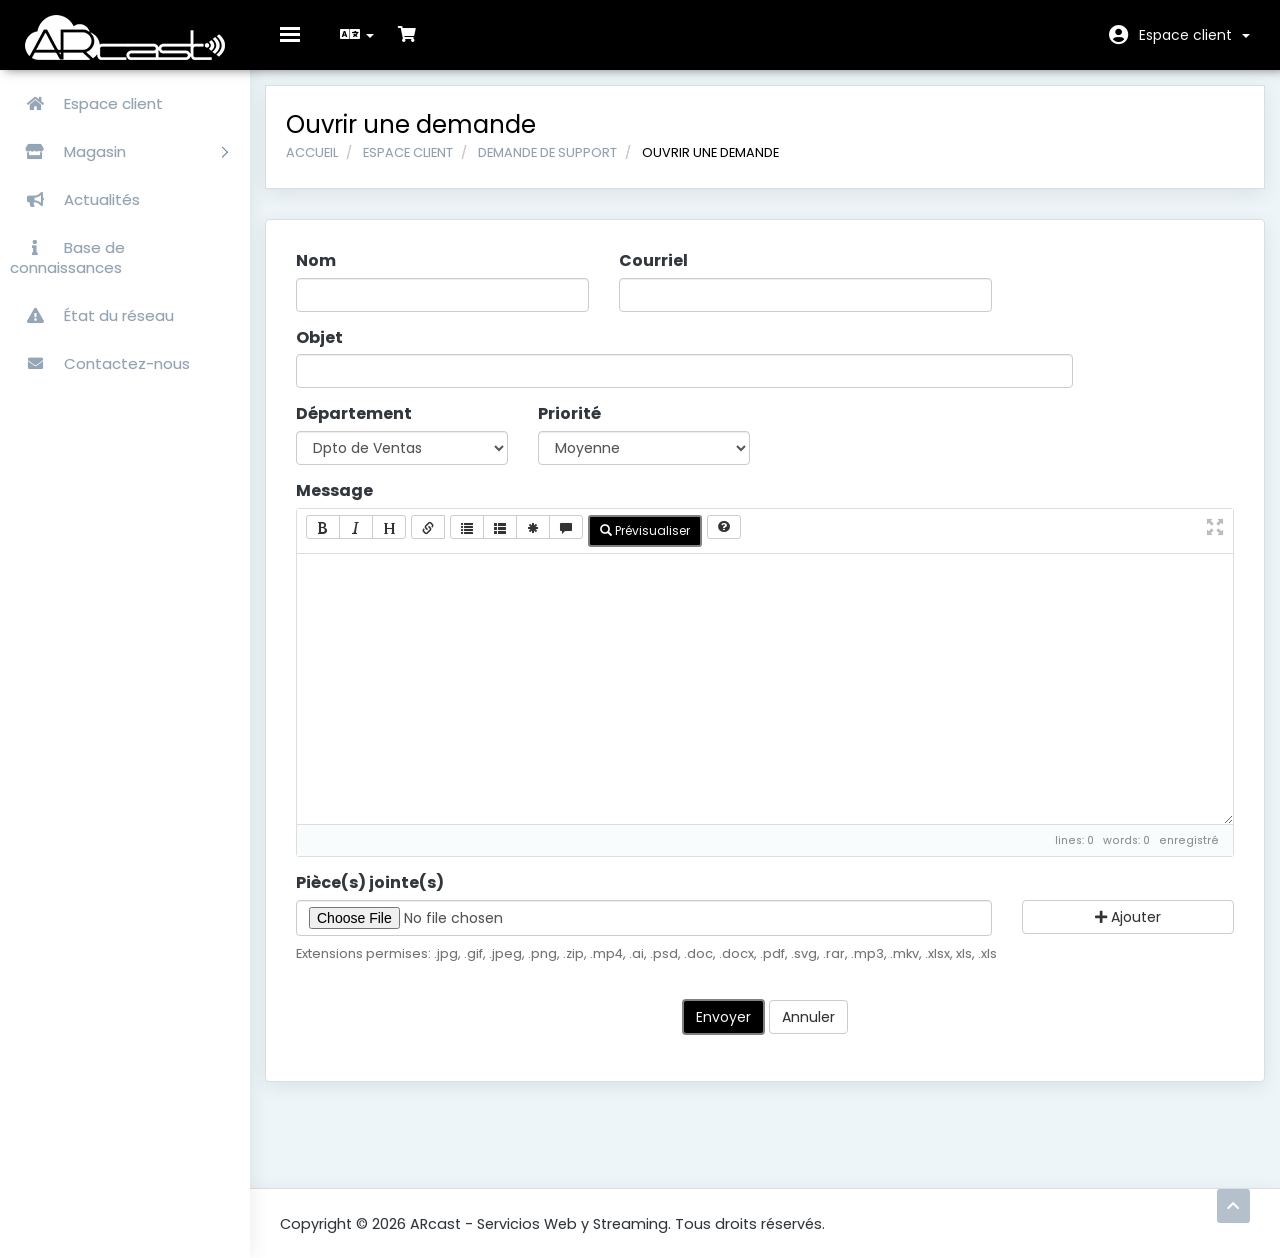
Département (369, 429)
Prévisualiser (660, 545)
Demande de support (562, 167)
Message (349, 506)
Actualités (75, 199)
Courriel (658, 276)
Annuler (808, 1032)
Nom (331, 276)
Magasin (119, 151)
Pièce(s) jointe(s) (385, 898)
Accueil (327, 167)
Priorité (577, 429)
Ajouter (1117, 932)
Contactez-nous (100, 363)
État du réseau (92, 315)
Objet (334, 353)
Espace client (1194, 35)
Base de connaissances (67, 257)
